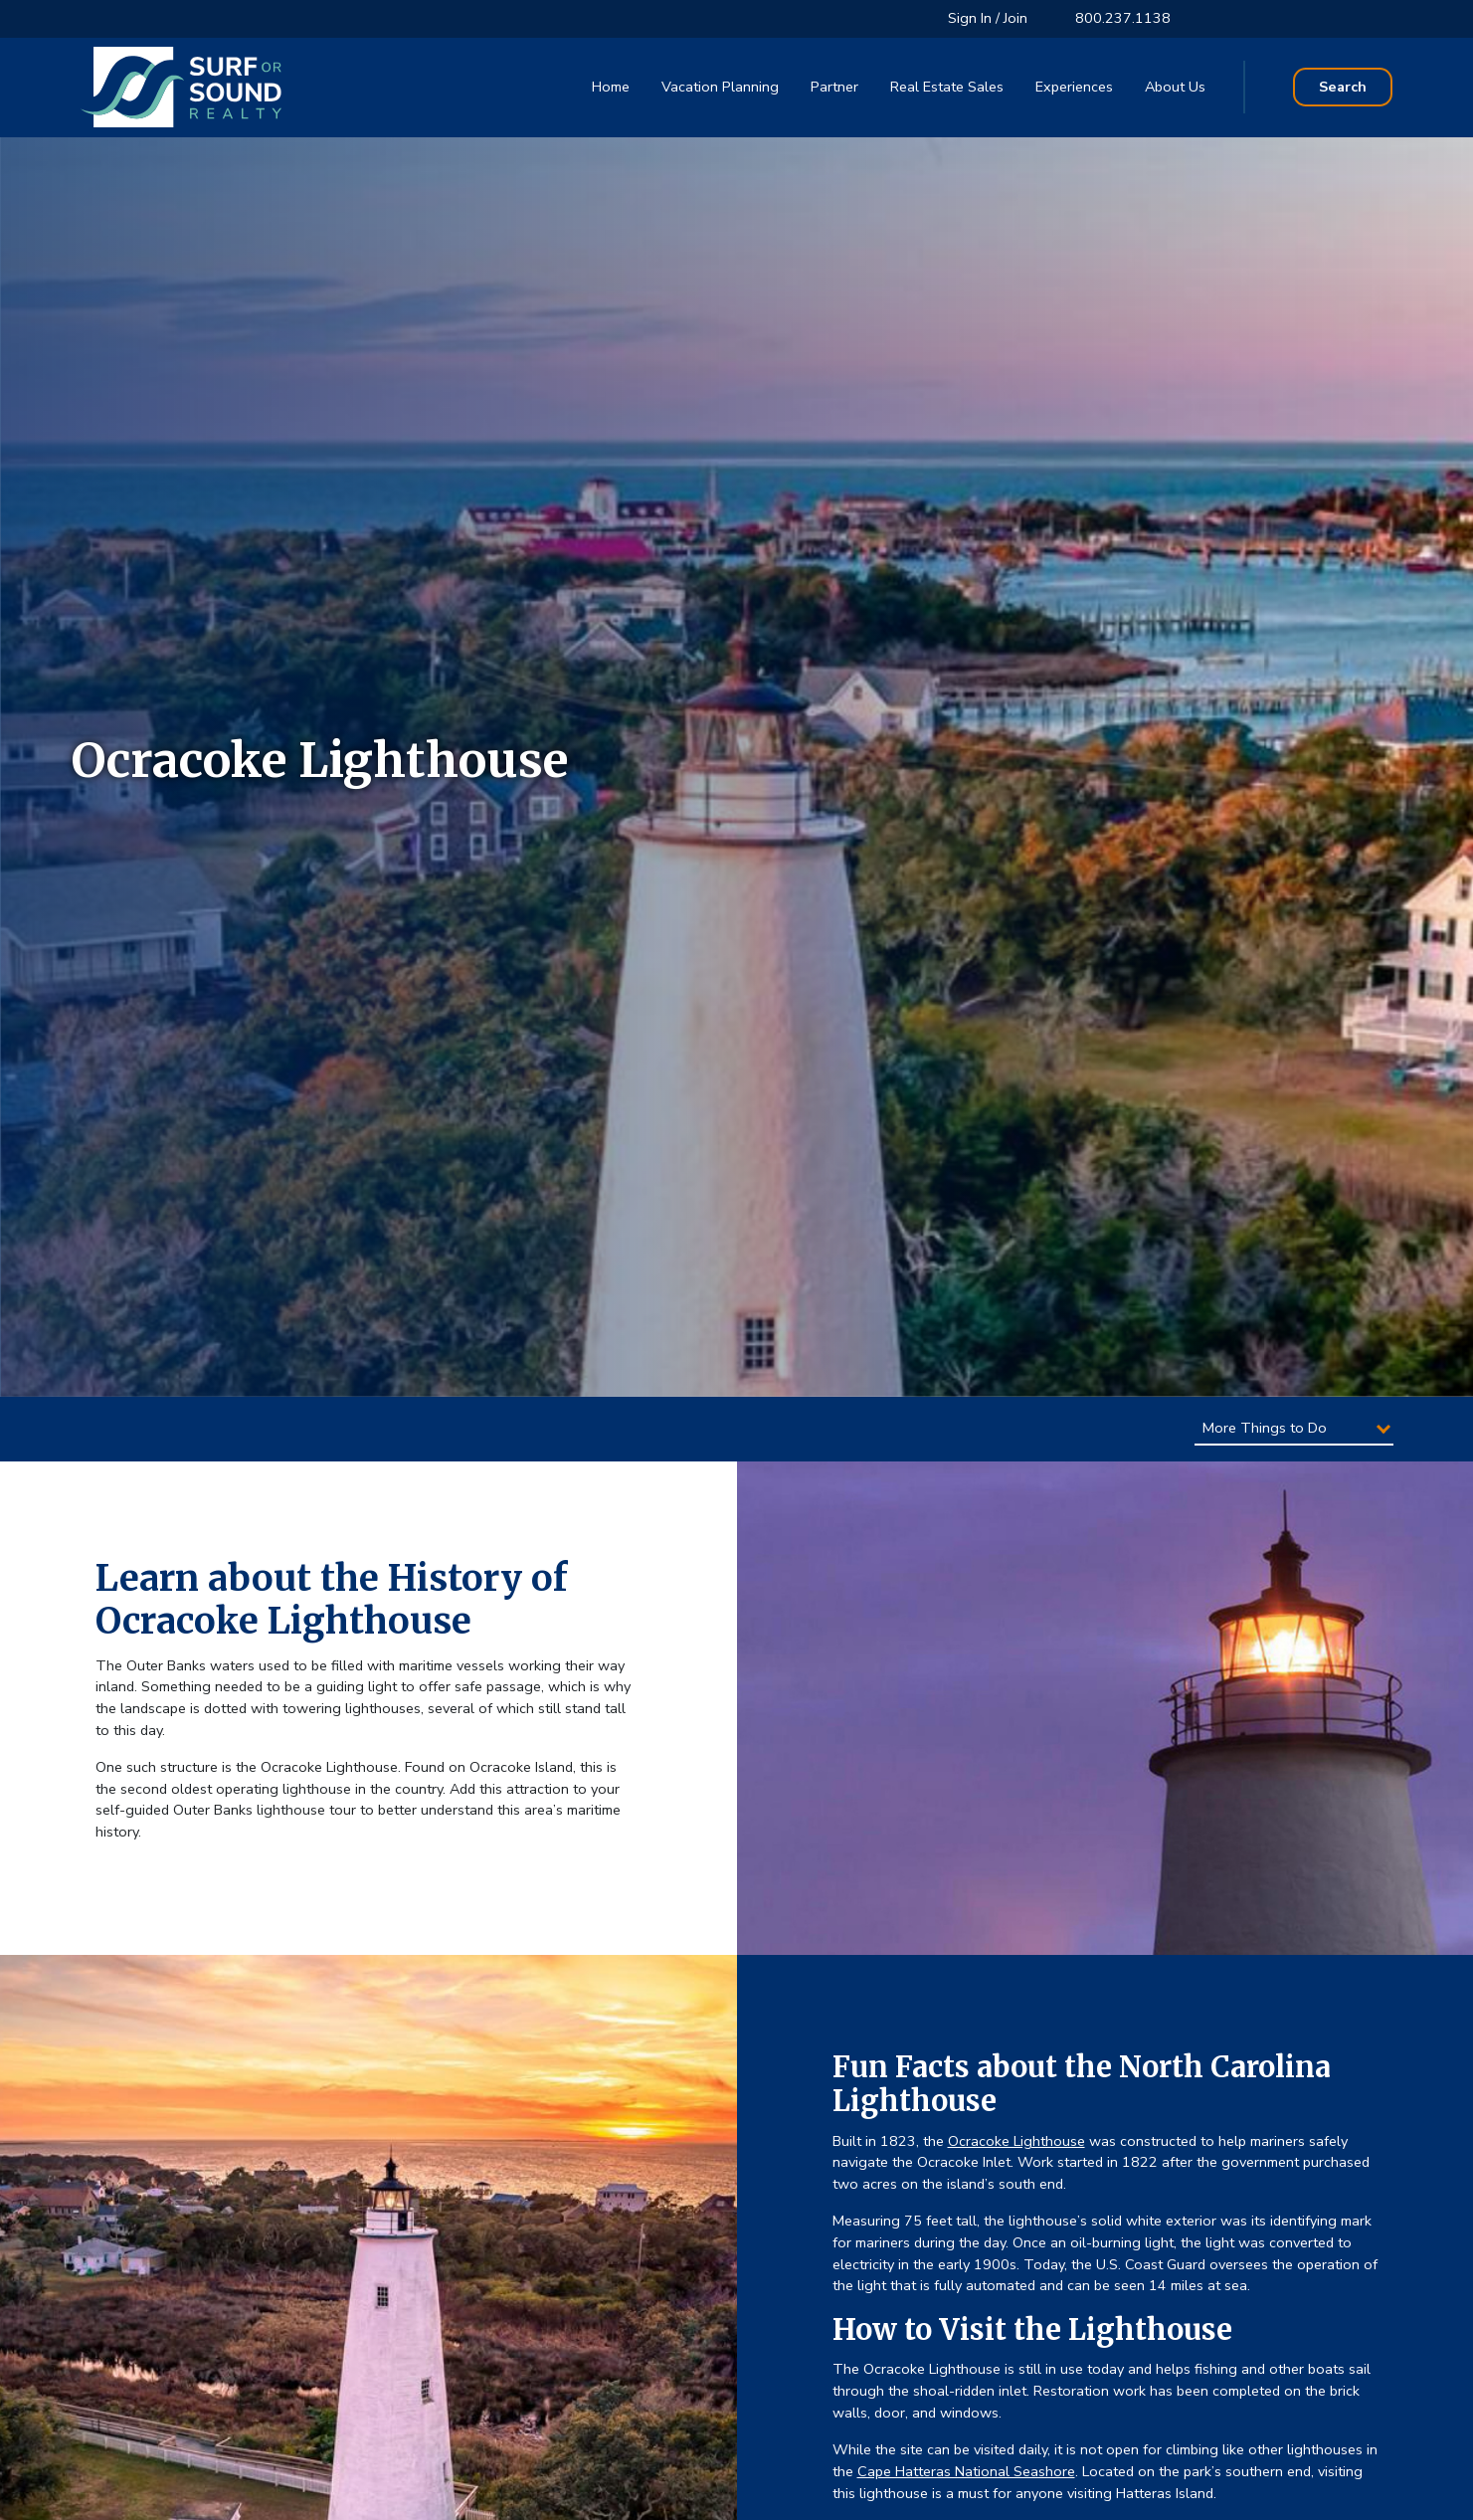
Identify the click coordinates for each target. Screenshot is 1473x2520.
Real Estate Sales (947, 87)
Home (611, 87)
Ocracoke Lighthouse (1016, 2141)
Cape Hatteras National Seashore (966, 2471)
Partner (834, 87)
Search (1343, 87)
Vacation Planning (720, 87)
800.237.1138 (1123, 18)
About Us (1175, 87)
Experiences (1074, 87)
